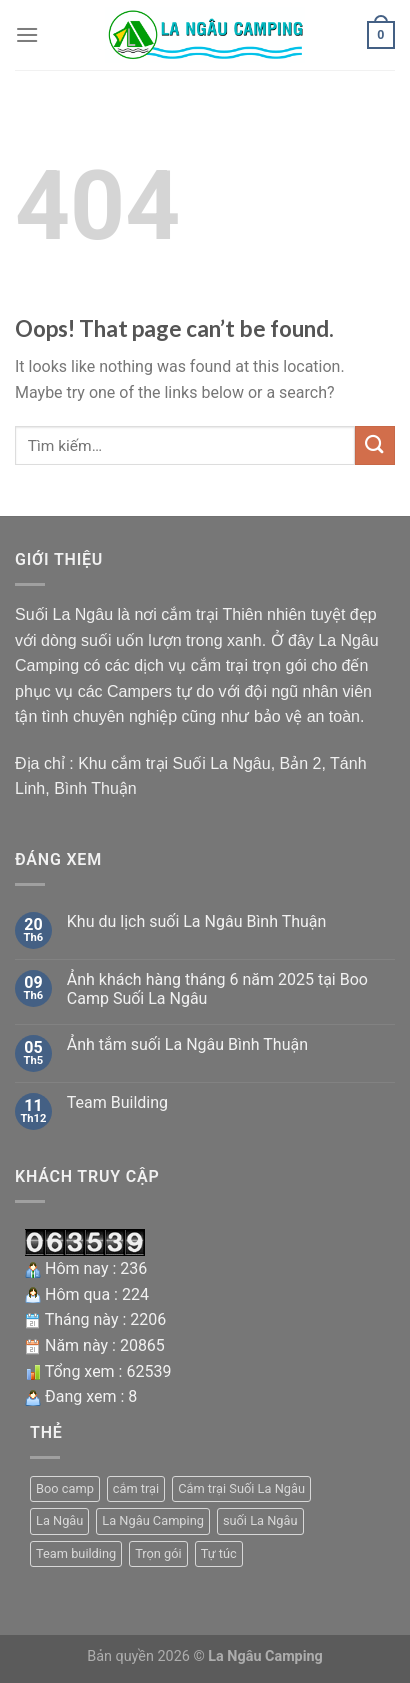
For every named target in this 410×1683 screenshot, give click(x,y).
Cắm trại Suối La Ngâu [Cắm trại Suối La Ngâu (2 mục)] (241, 1488)
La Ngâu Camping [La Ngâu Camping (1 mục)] (153, 1520)
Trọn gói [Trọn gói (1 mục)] (158, 1553)
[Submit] (375, 445)
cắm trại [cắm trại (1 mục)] (136, 1488)
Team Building (117, 1102)
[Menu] (27, 34)
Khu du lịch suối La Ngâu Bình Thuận (197, 921)
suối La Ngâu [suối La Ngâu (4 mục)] (260, 1520)
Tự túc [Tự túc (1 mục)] (219, 1553)
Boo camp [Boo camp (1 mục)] (65, 1488)
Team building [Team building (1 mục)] (76, 1553)
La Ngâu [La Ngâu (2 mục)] (59, 1520)
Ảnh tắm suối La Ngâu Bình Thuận (187, 1044)
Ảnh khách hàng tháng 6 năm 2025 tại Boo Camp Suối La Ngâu (217, 989)
